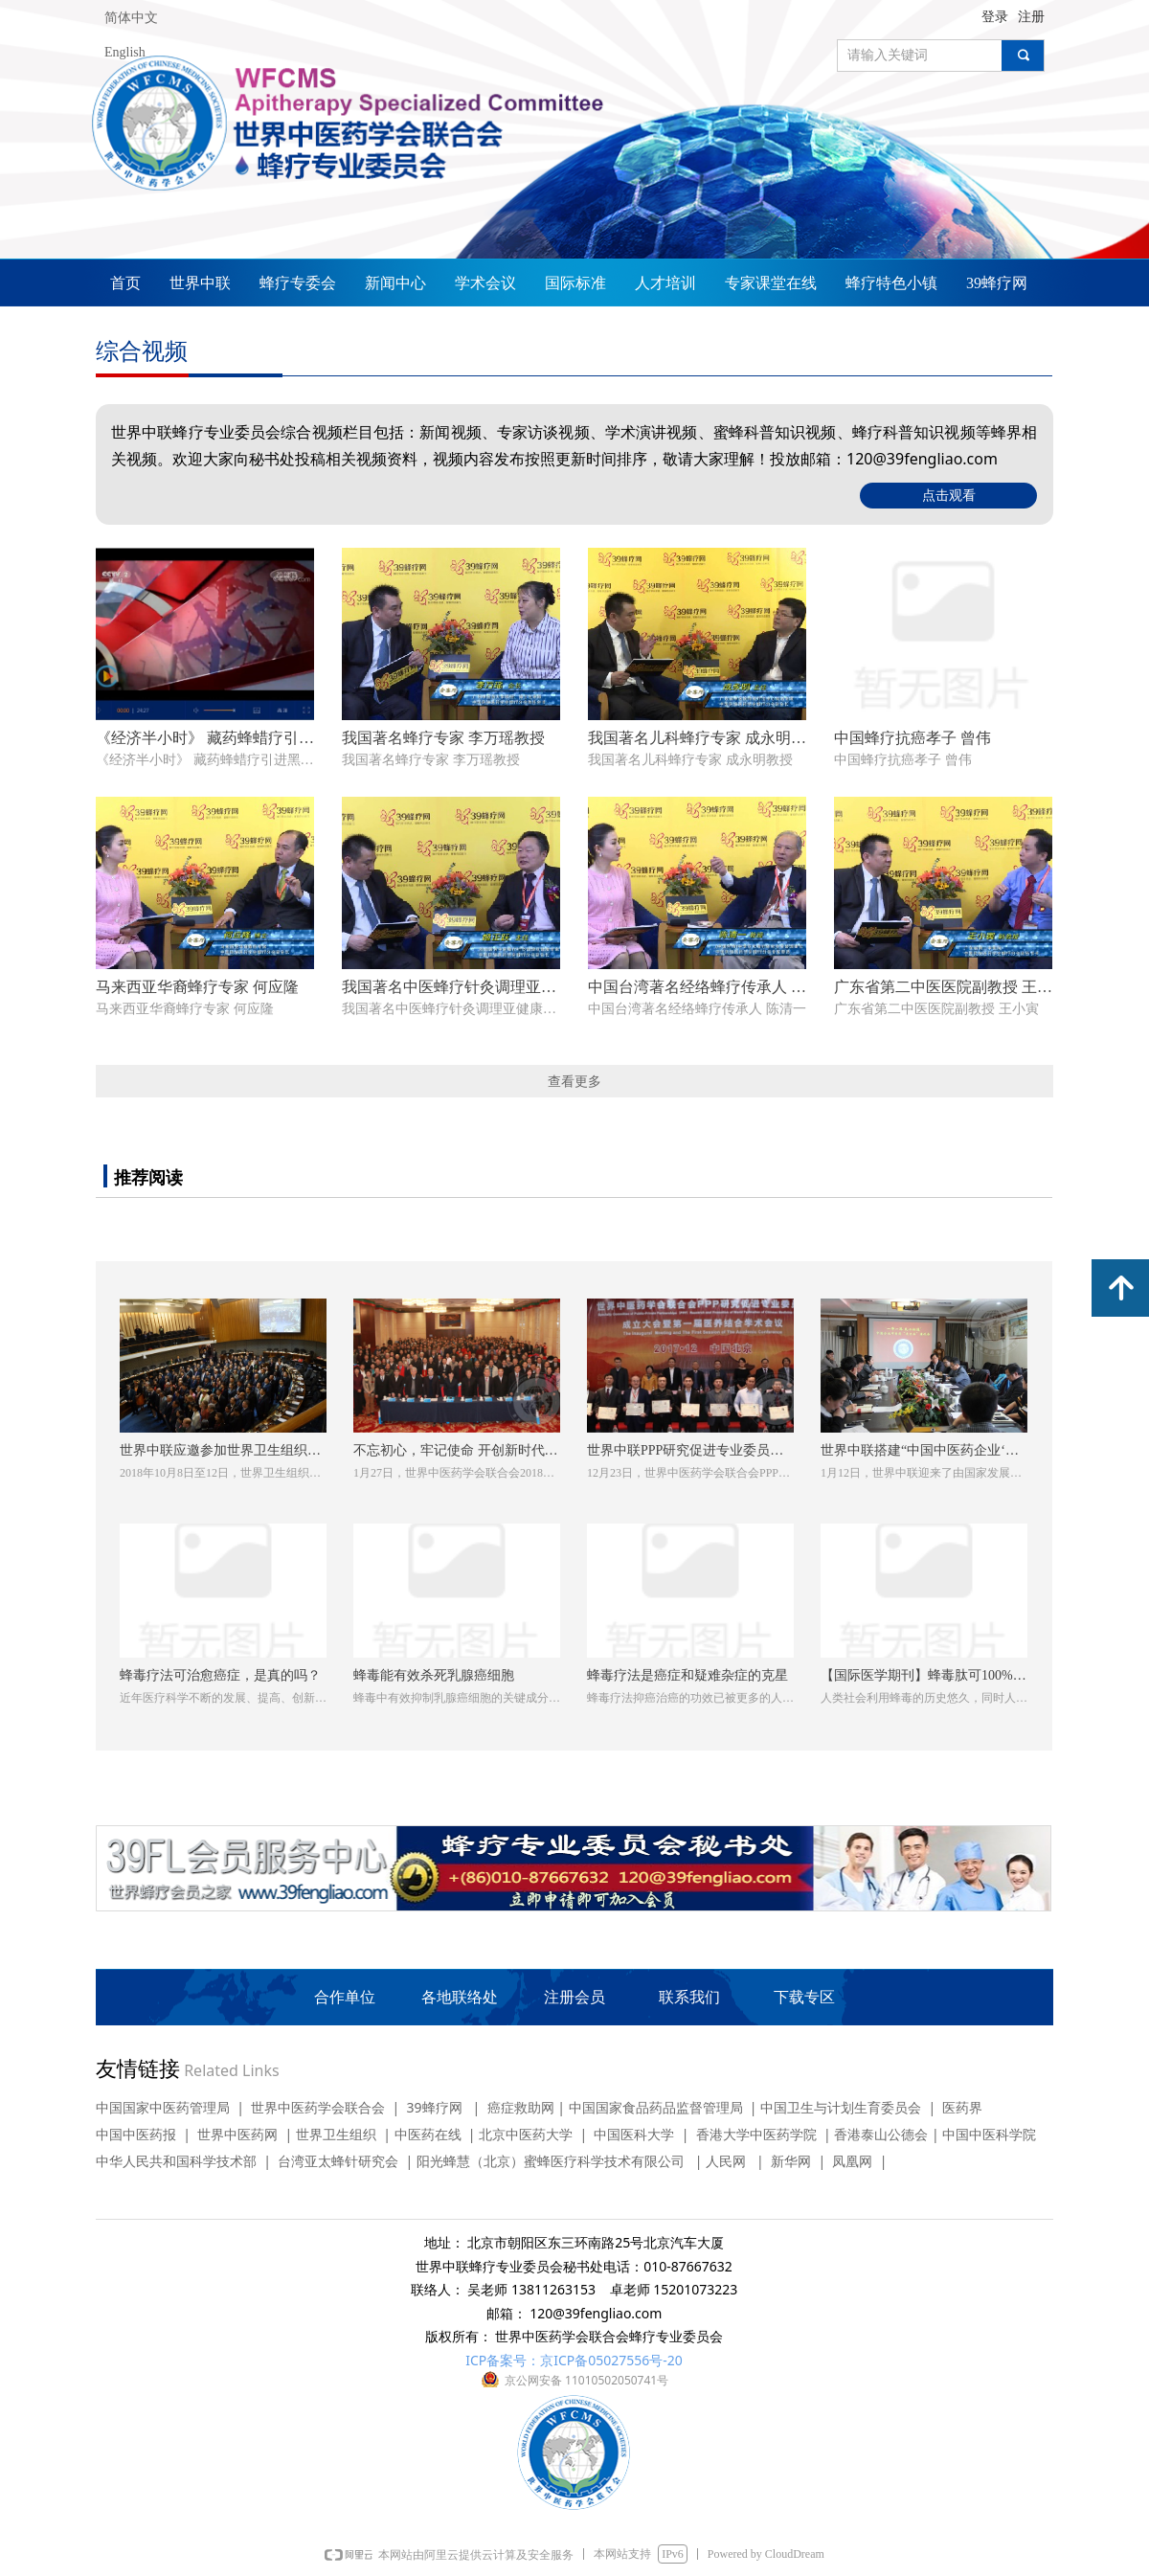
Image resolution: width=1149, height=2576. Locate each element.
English (125, 52)
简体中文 (131, 18)
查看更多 (574, 1081)
